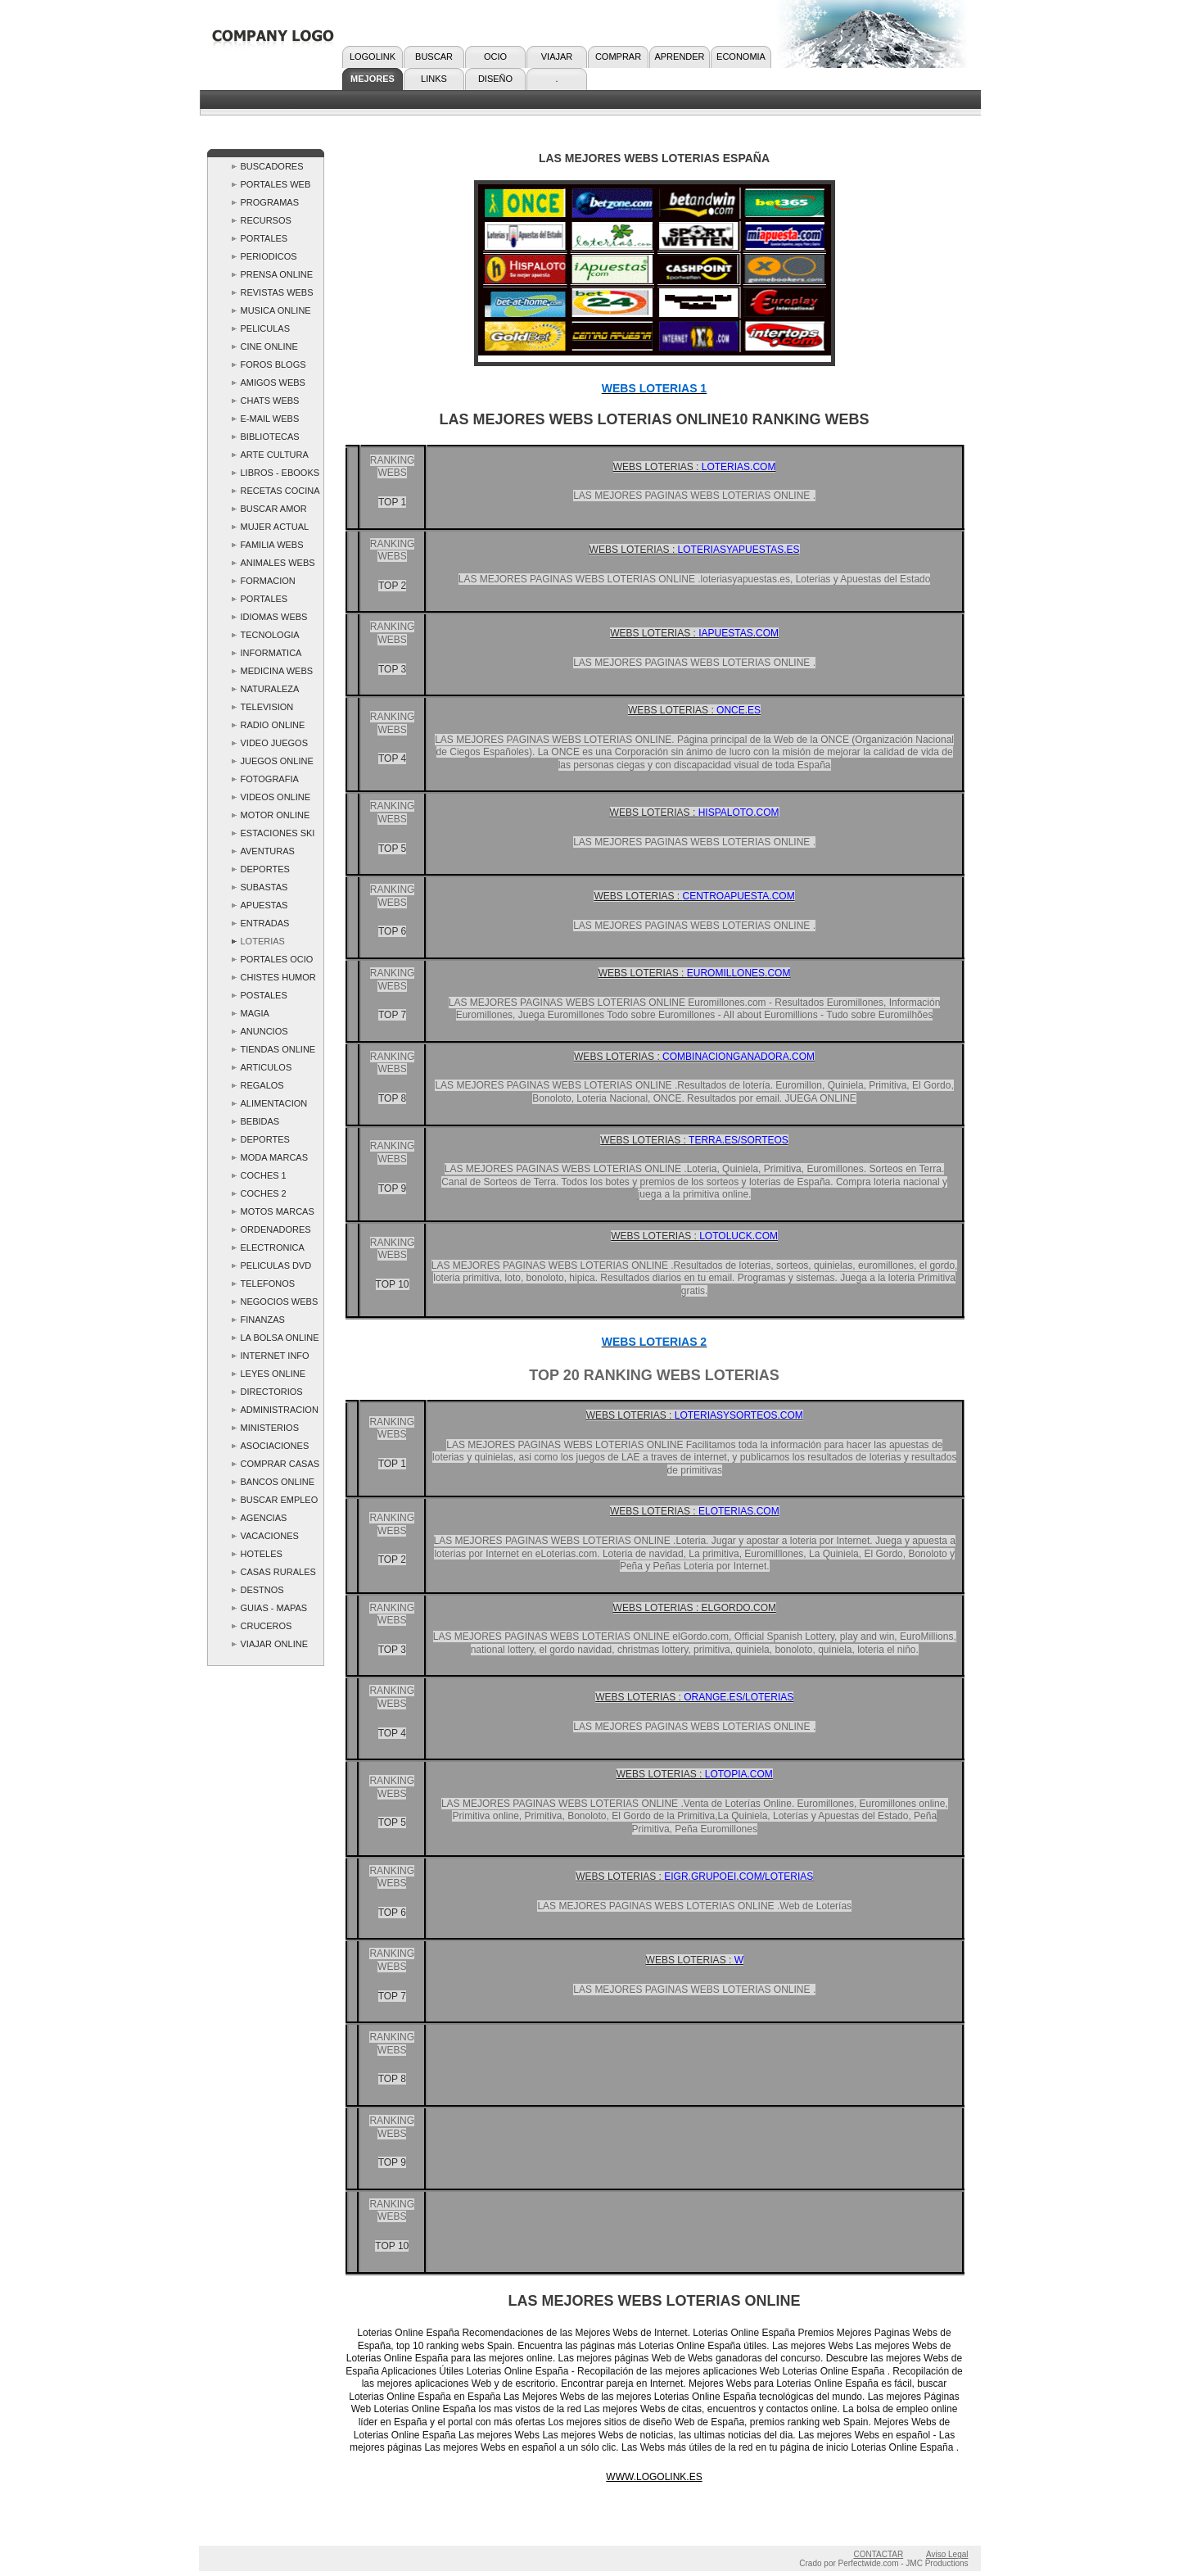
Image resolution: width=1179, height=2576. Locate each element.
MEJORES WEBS (372, 82)
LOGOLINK (372, 56)
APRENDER (679, 56)
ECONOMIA (741, 56)
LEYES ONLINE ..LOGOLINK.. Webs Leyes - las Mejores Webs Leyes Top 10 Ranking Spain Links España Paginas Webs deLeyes (275, 1376)
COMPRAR (618, 56)
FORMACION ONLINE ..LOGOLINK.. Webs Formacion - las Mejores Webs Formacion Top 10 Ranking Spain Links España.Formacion (278, 583)
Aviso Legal (947, 2554)
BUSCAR (434, 56)
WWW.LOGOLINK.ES (654, 2477)
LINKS (434, 79)
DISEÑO (495, 79)
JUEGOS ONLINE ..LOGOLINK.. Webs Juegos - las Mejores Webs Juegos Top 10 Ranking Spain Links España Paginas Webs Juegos (277, 763)
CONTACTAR (878, 2554)
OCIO (495, 56)
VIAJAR (557, 56)
